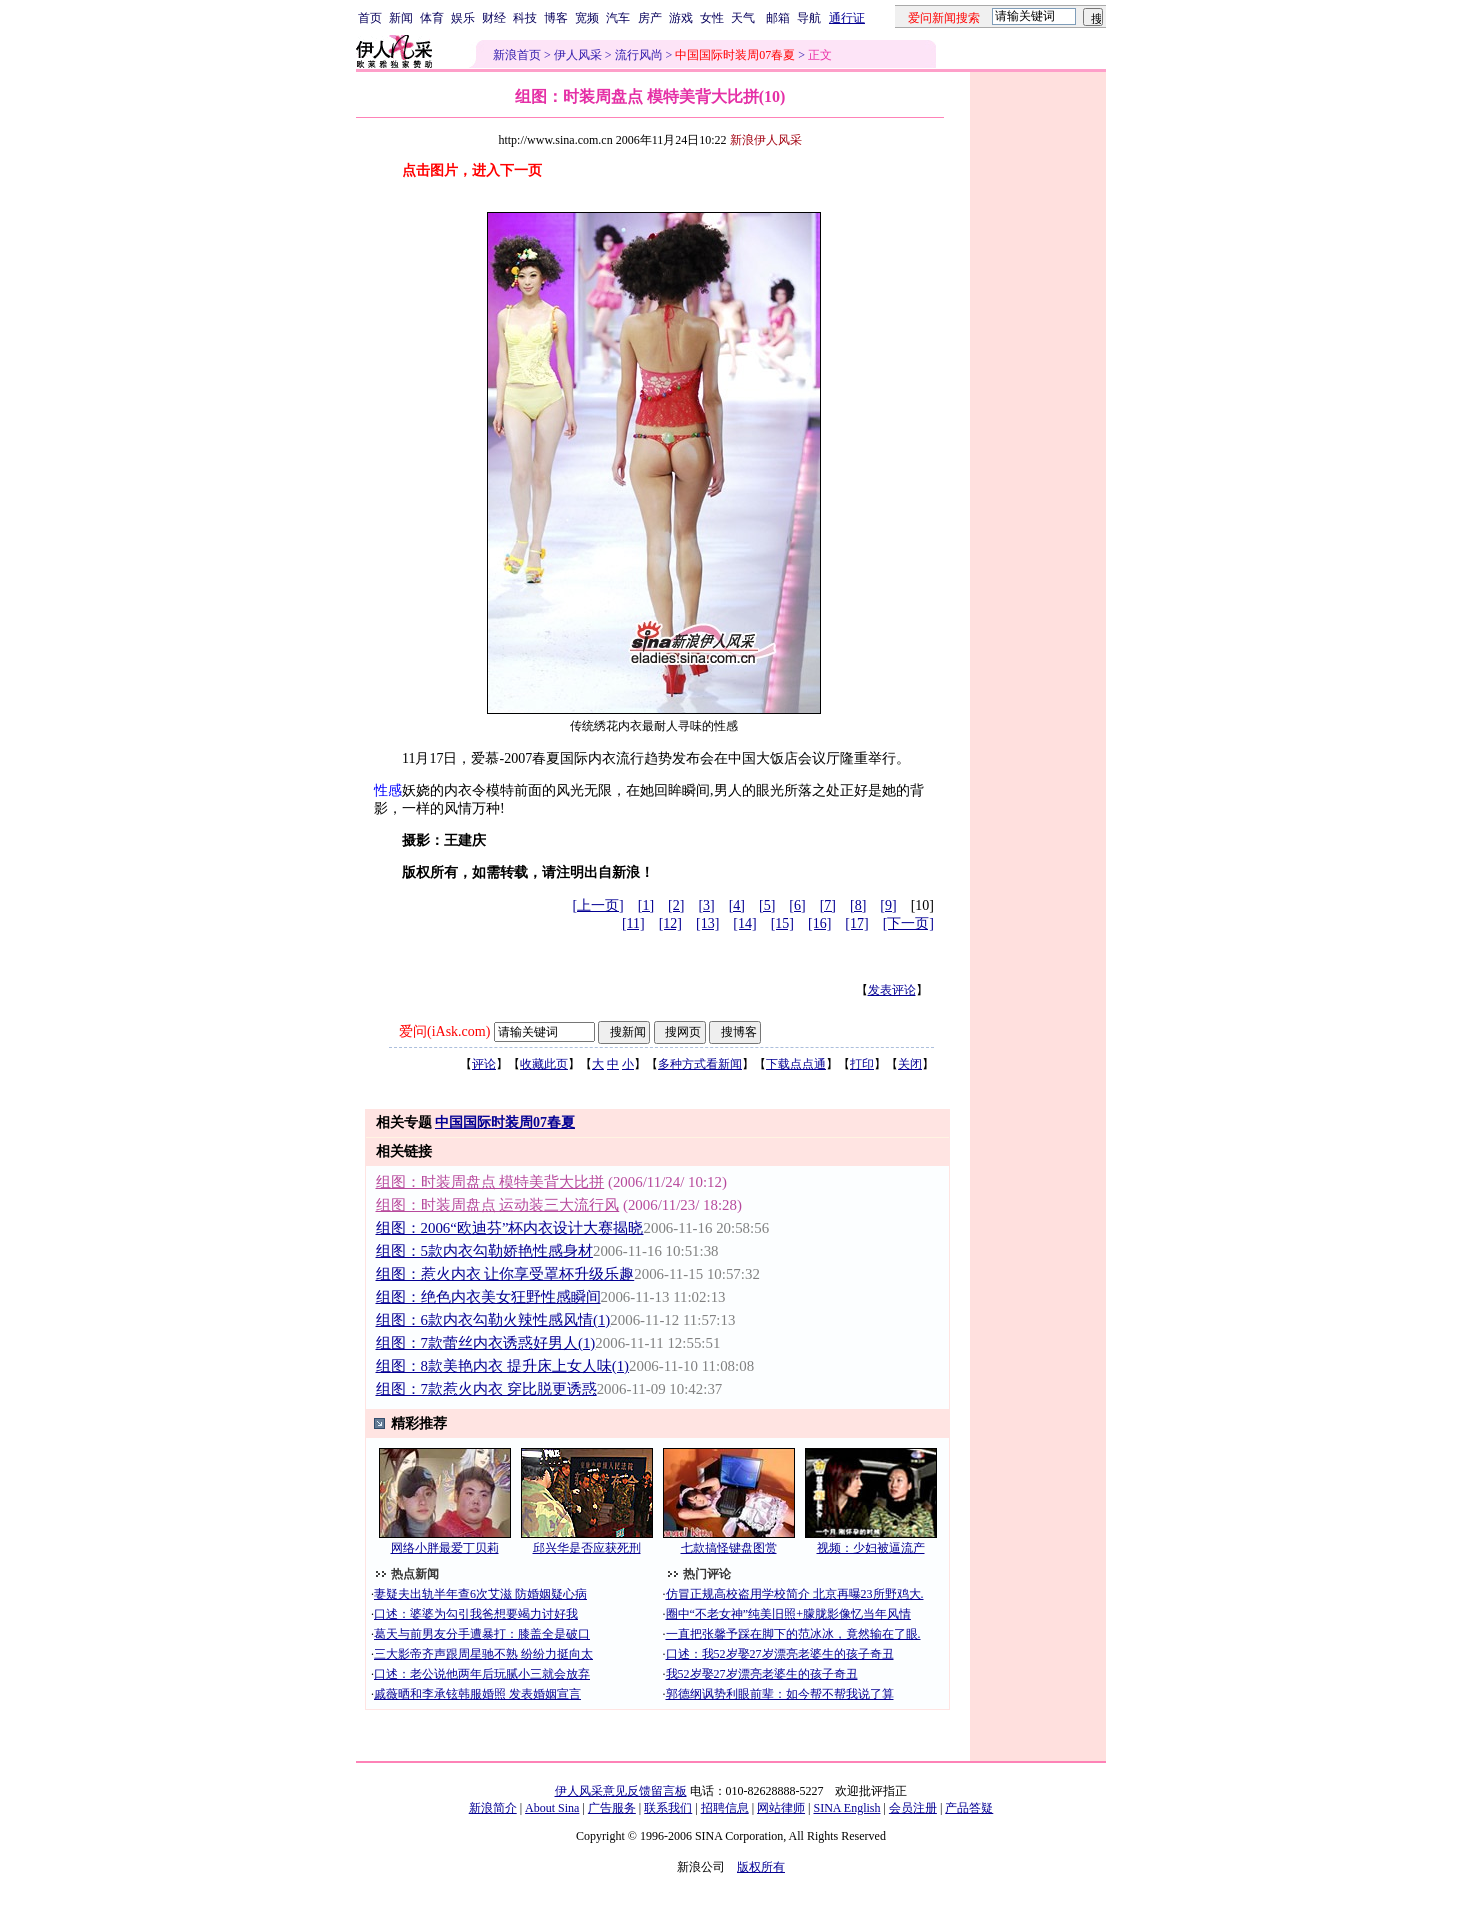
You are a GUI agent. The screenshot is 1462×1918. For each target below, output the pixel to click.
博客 (556, 18)
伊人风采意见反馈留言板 (621, 1791)
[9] (888, 905)
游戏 (681, 18)
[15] (782, 923)
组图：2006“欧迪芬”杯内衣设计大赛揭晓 (510, 1228)
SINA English (846, 1808)
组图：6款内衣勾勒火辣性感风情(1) (493, 1320)
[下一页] (908, 923)
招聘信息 (725, 1808)
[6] (797, 905)
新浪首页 (517, 55)
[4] (737, 905)
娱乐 (463, 18)
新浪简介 (493, 1808)
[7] (828, 905)
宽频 (587, 18)
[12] (670, 923)
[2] (676, 905)
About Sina (552, 1808)
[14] (744, 923)
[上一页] (597, 905)
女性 (712, 18)
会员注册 (913, 1808)
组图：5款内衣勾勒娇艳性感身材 (484, 1251)
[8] (858, 905)
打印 (862, 1064)
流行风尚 (639, 55)
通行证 (847, 18)
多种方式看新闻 (700, 1064)
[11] (633, 923)
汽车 (618, 18)
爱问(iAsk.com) (444, 1031)
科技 (525, 18)
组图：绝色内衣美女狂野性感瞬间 (488, 1297)
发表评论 (892, 990)
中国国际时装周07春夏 (505, 1122)
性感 (388, 790)
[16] (819, 923)
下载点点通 (796, 1064)
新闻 (401, 18)
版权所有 (761, 1867)
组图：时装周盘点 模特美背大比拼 (490, 1182)
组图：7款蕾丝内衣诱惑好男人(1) (486, 1343)
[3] (706, 905)
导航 (809, 18)
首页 (370, 18)
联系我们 (668, 1808)
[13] (707, 923)
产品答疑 (969, 1808)
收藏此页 (544, 1064)
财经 (494, 18)
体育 (432, 18)
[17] (856, 923)
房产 (650, 18)
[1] (646, 905)
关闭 (910, 1064)
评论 (484, 1064)
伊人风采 (578, 55)
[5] (767, 905)
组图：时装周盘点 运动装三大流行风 (498, 1205)
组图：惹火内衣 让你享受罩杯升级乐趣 (505, 1274)
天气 (743, 18)
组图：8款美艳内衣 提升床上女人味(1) (503, 1366)
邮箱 (778, 18)
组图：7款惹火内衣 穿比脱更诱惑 (486, 1389)
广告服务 (612, 1808)
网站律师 (781, 1808)
